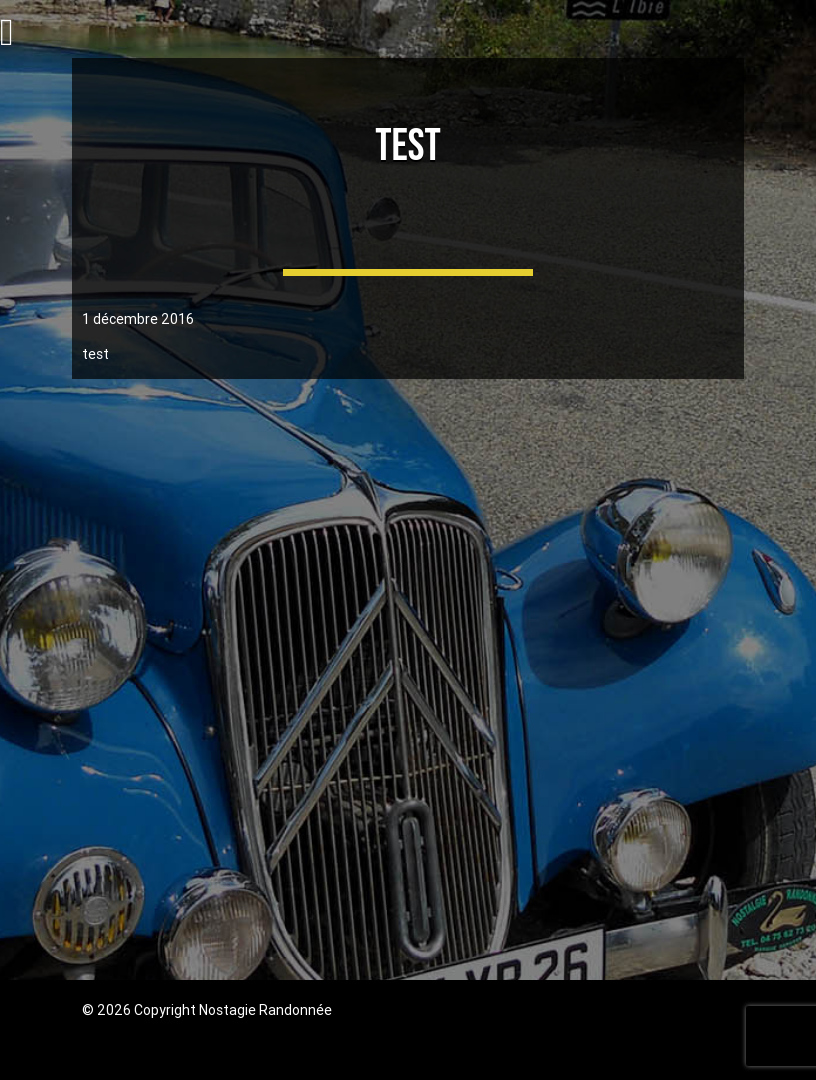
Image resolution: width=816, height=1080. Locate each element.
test (408, 146)
